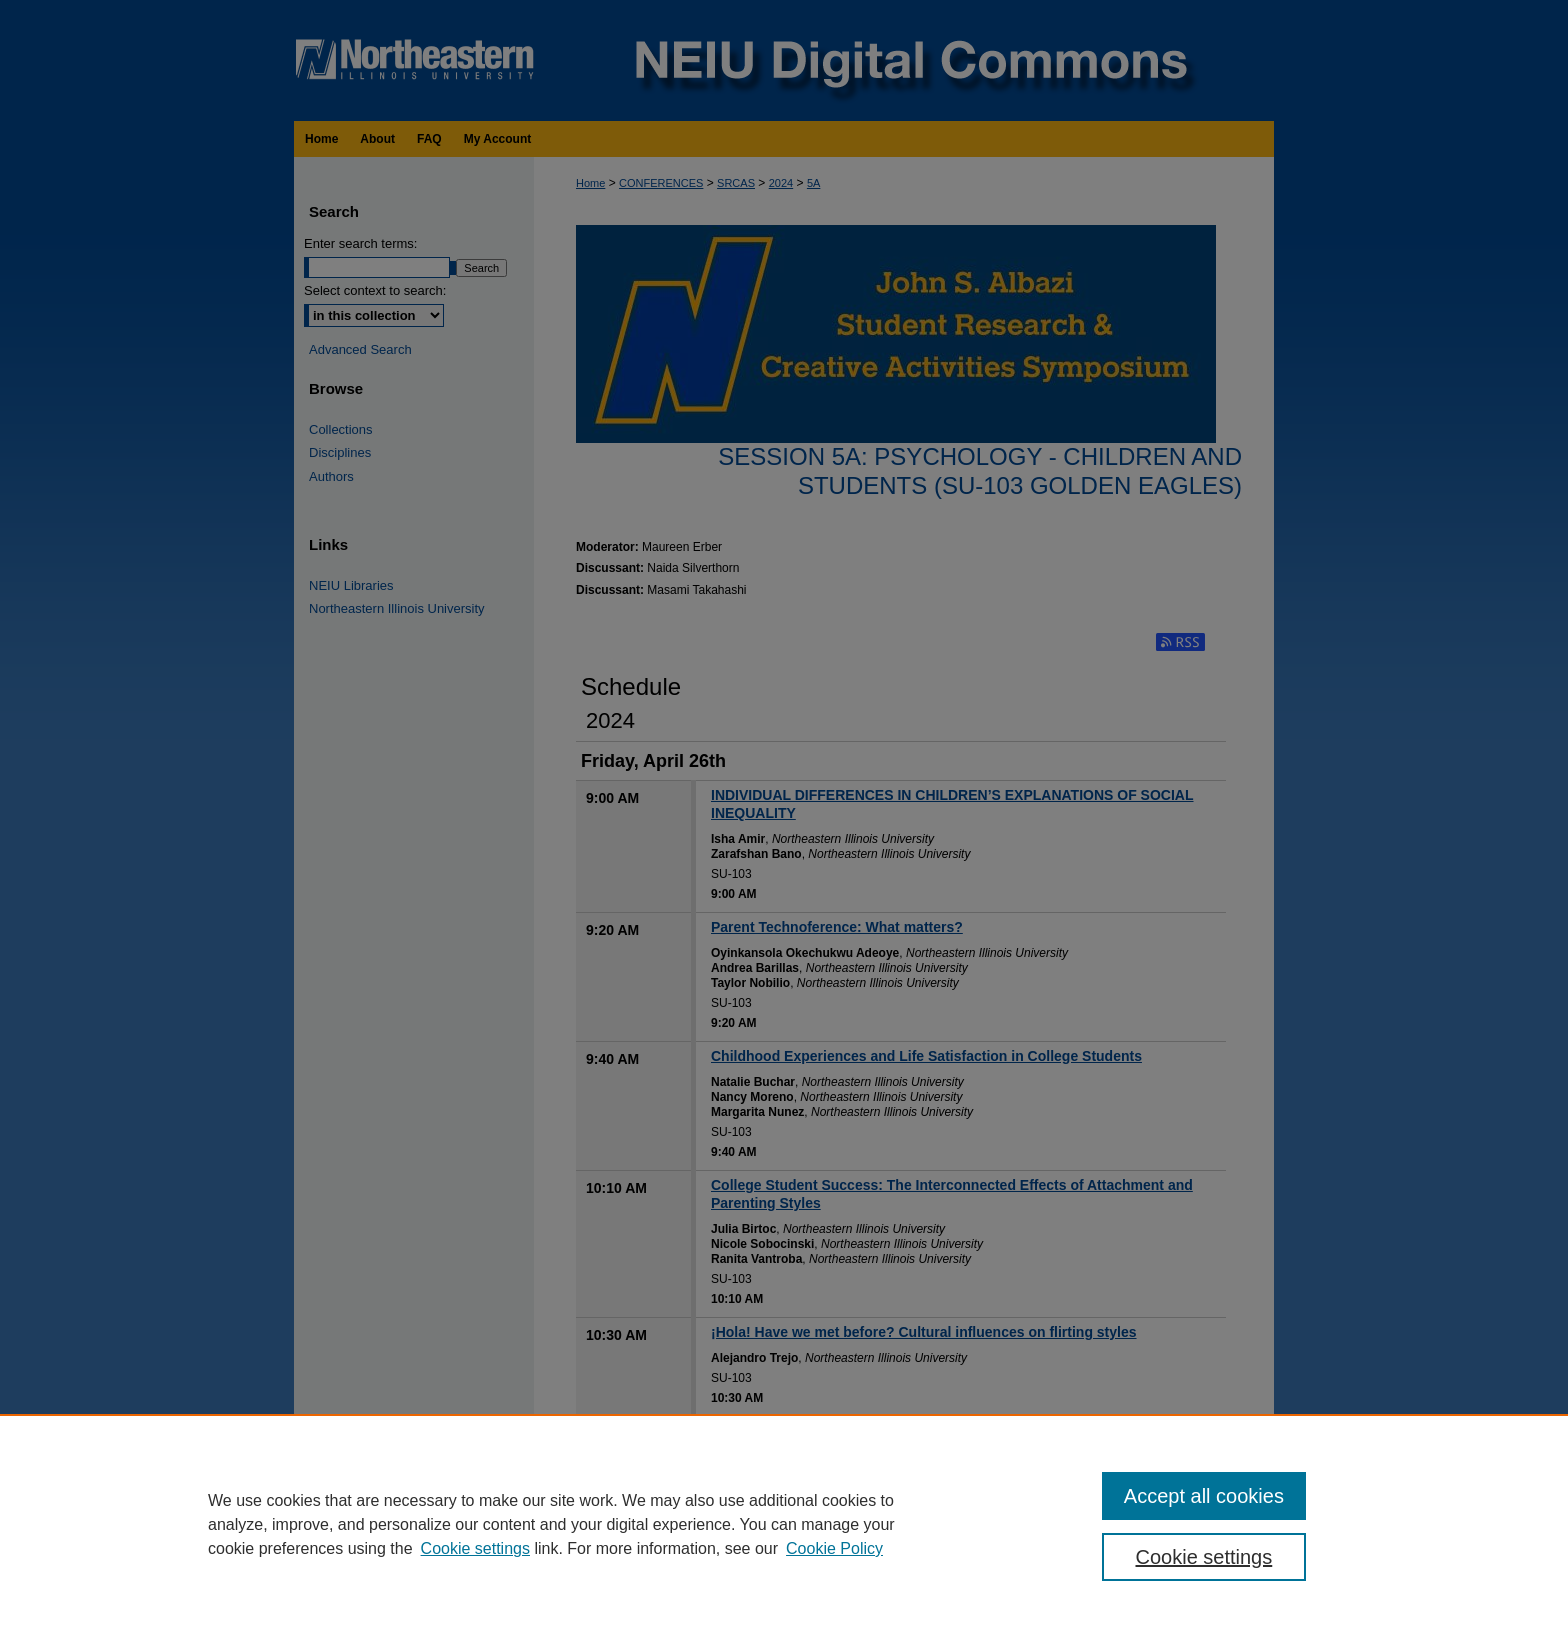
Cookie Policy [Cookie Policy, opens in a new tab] (834, 1548)
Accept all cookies (1204, 1496)
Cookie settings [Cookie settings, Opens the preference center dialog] (1204, 1557)
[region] (784, 1524)
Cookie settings (475, 1548)
